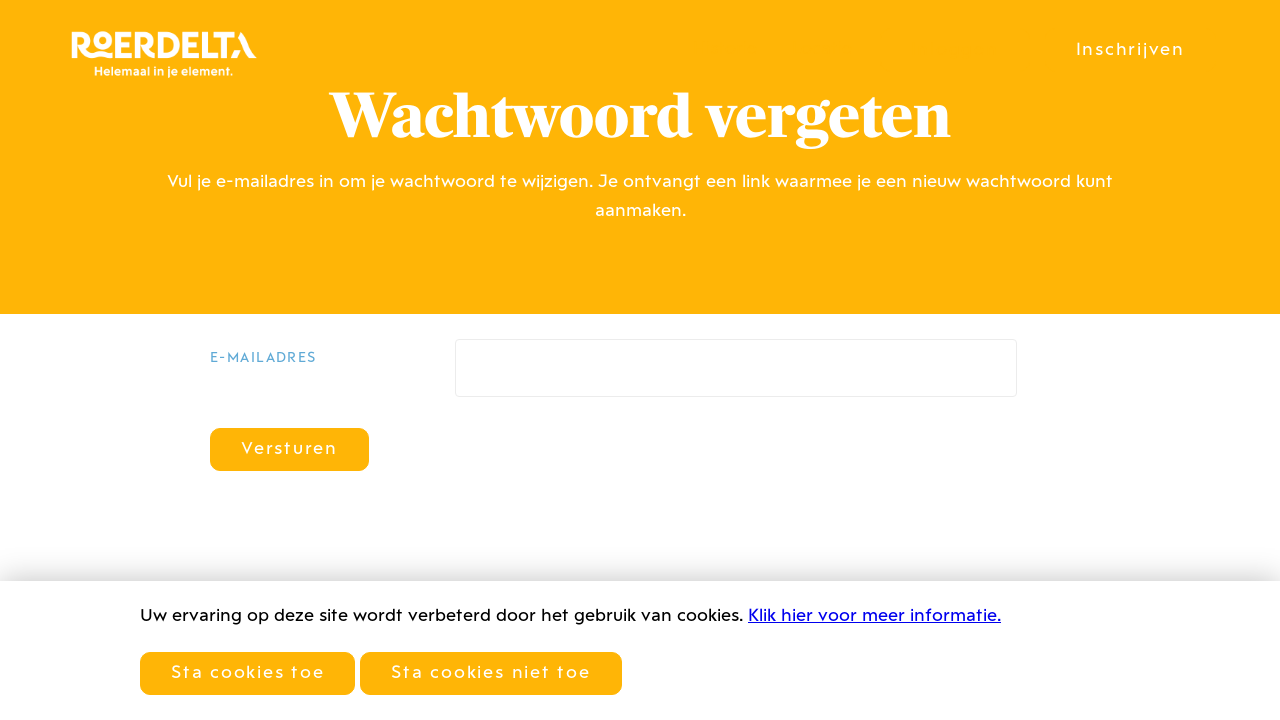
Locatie (822, 49)
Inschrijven (1130, 50)
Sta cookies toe (247, 673)
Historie (725, 49)
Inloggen (955, 50)
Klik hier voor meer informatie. (874, 616)
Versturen (289, 449)
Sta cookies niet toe (490, 673)
